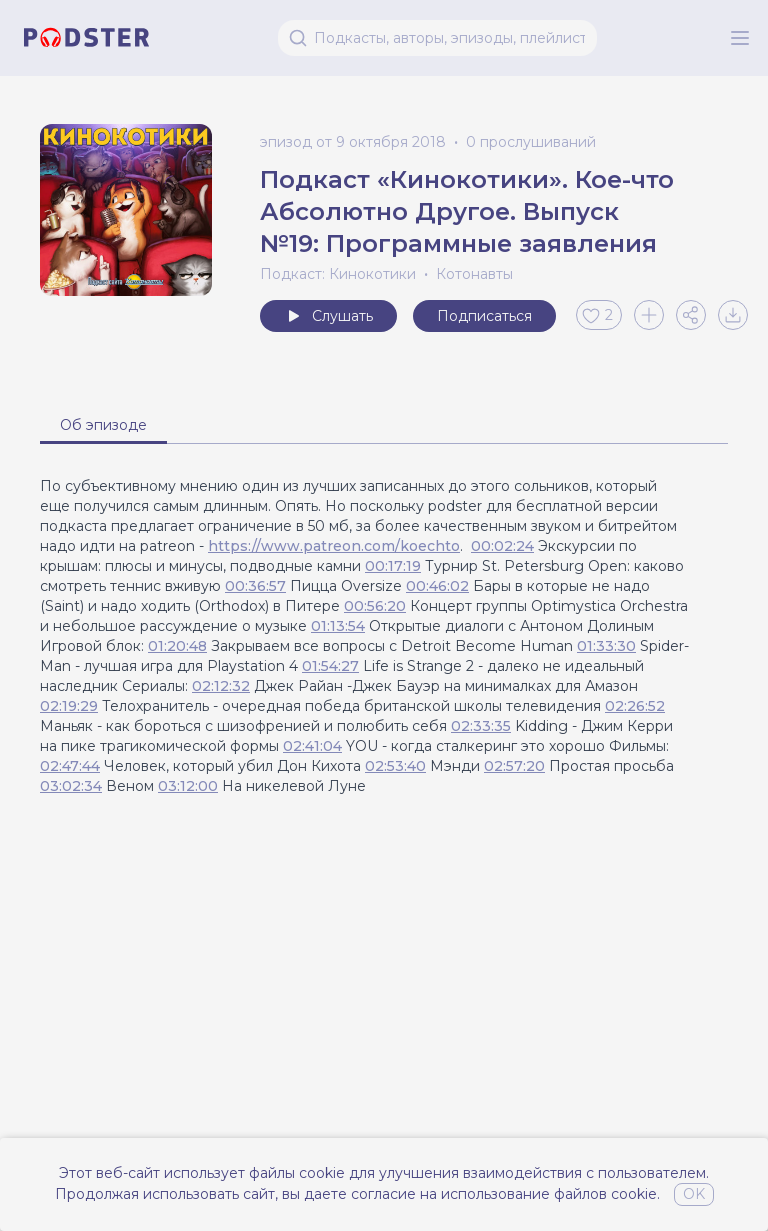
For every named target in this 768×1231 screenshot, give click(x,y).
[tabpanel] (384, 636)
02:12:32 (221, 686)
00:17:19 (393, 566)
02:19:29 (69, 706)
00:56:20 (375, 606)
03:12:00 (188, 786)
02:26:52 (635, 706)
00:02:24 (502, 546)
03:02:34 (71, 786)
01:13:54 (338, 626)
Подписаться (484, 316)
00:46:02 (437, 586)
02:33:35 (481, 726)
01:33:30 (606, 646)
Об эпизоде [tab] (103, 425)
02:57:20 (514, 766)
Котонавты (474, 274)
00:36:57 (255, 586)
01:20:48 (177, 646)
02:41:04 (312, 746)
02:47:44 (70, 766)
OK (694, 1194)
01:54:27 (330, 666)
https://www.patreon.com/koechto (334, 546)
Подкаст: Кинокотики (338, 274)
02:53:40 (395, 766)
